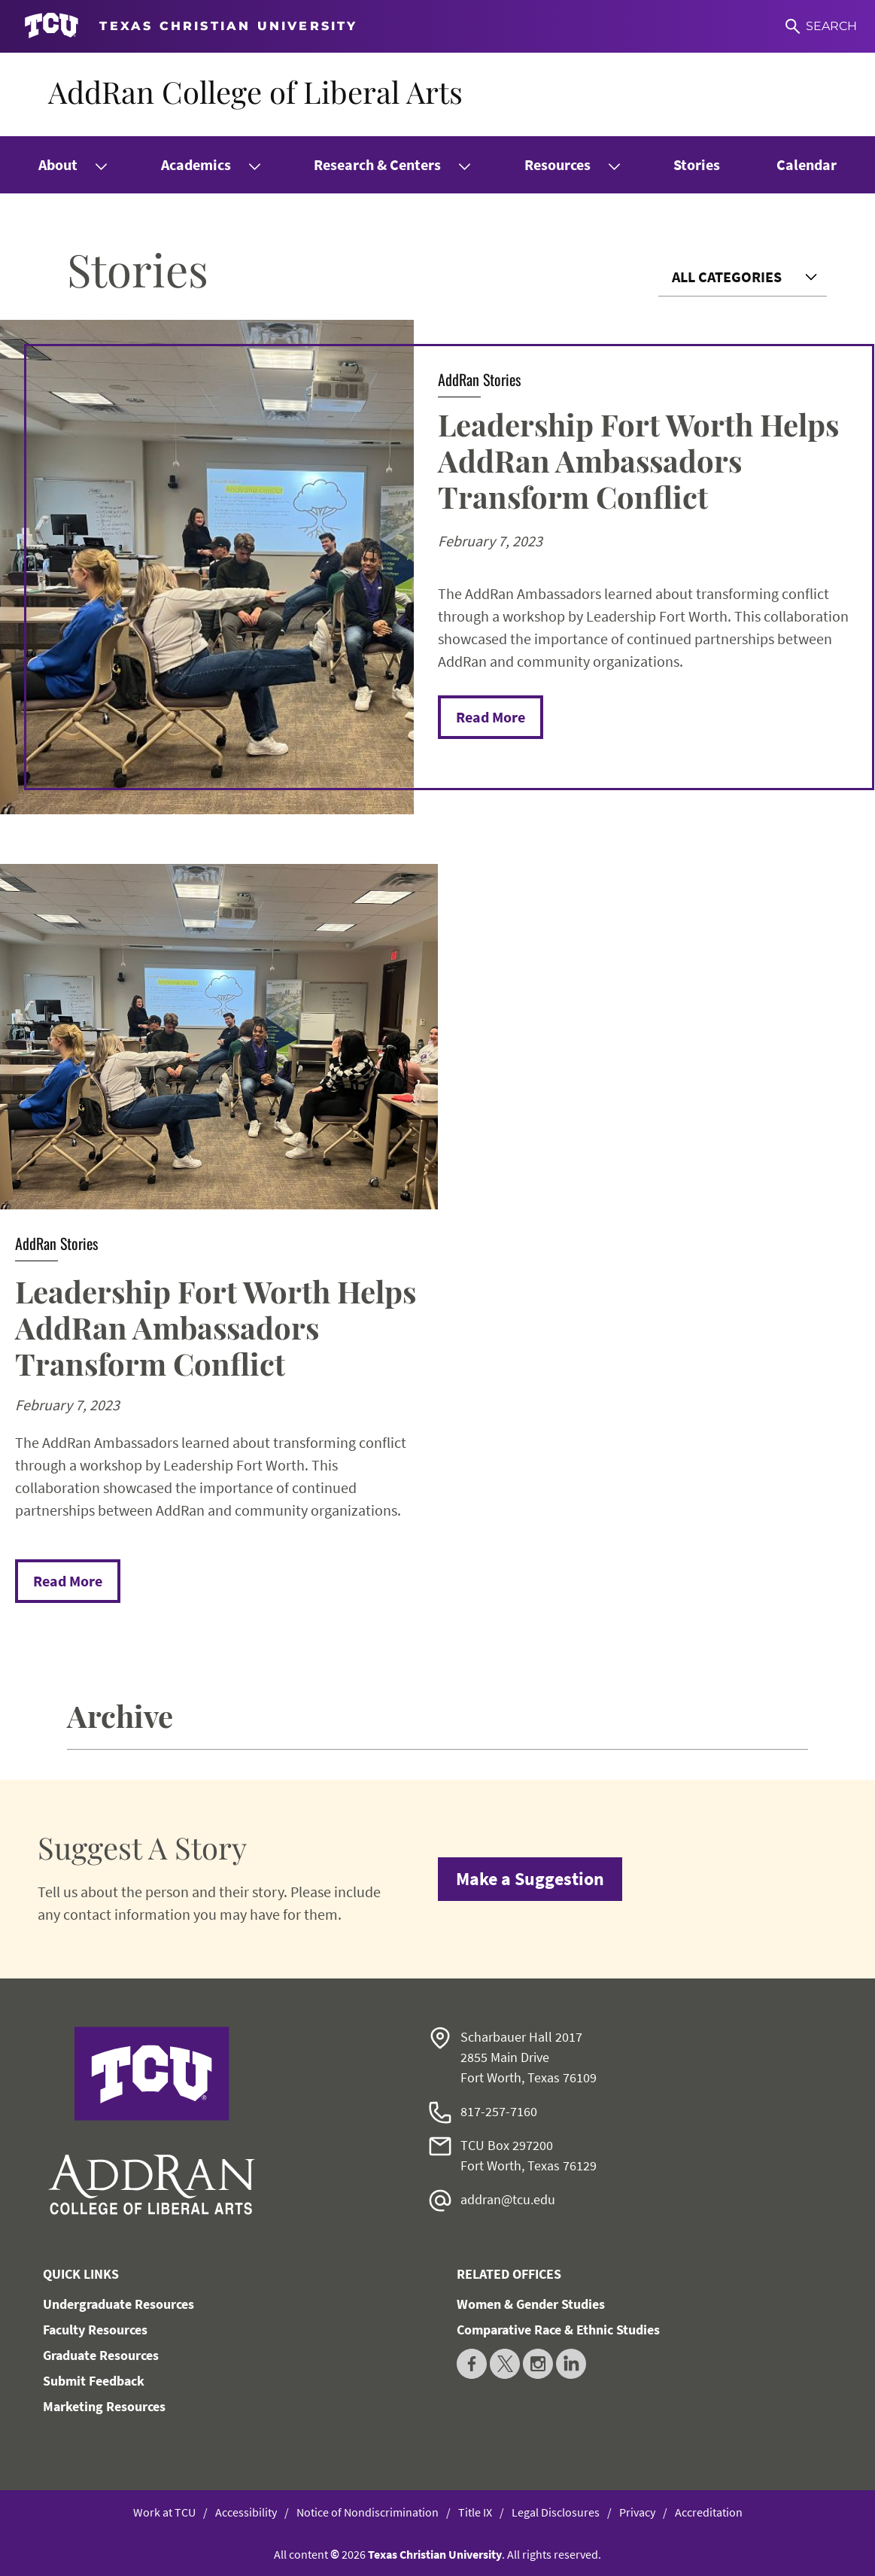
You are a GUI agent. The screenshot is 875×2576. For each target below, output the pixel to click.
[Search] (821, 26)
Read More (490, 716)
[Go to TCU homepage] (191, 26)
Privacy (637, 2512)
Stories (696, 164)
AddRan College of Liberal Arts (255, 91)
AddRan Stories (479, 379)
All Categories (727, 276)
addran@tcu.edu (507, 2199)
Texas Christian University (435, 2554)
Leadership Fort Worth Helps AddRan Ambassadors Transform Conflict (638, 460)
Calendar (806, 164)
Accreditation (709, 2512)
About (57, 164)
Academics (196, 164)
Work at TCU (164, 2512)
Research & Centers (377, 164)
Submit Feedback (93, 2380)
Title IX (475, 2512)
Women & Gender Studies (531, 2304)
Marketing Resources (104, 2406)
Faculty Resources (95, 2329)
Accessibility (246, 2512)
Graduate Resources (101, 2355)
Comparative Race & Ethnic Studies (558, 2329)
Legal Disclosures (556, 2512)
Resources (557, 164)
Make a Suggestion (530, 1878)
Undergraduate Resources (118, 2304)
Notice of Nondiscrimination (367, 2512)
